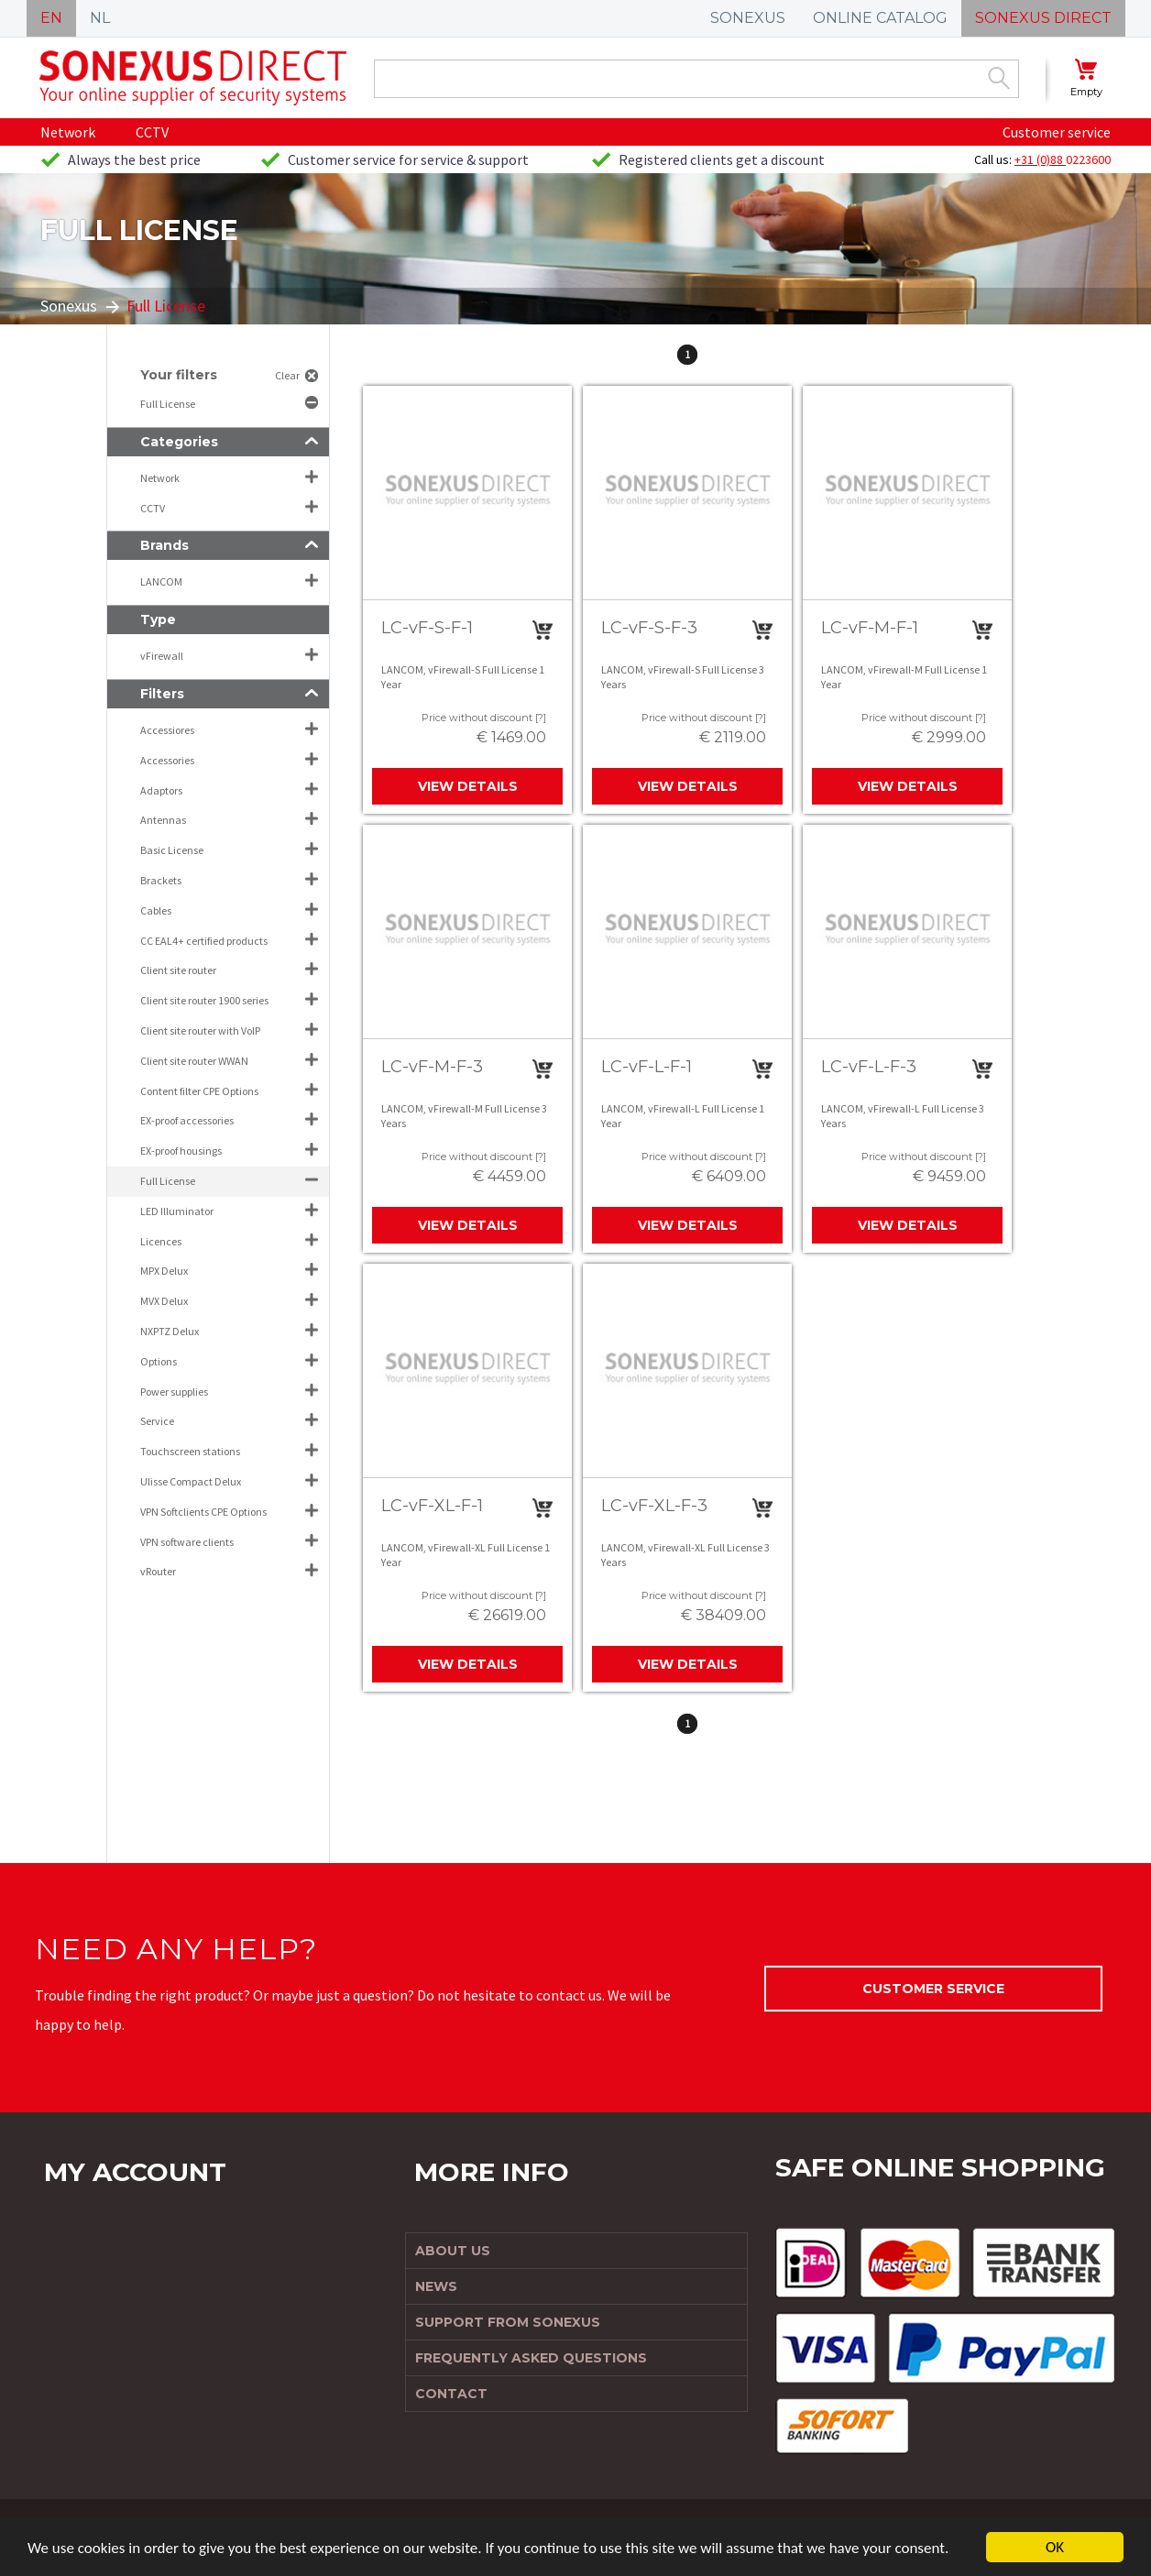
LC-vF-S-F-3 (649, 628)
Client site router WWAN (194, 1061)
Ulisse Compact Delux (190, 1481)
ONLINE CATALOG (880, 18)
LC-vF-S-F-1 (427, 628)
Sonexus (68, 305)
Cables (155, 910)
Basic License (171, 850)
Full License (168, 404)
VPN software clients (187, 1542)
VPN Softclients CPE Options (203, 1511)
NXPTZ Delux (169, 1331)
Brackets (160, 880)
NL (100, 18)
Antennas (163, 820)
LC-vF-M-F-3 (432, 1067)
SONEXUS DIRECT (1043, 18)
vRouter (158, 1571)
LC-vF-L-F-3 (868, 1067)
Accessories (167, 760)
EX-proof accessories (187, 1120)
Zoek (999, 78)
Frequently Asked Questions (531, 2358)
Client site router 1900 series (204, 1000)
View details (468, 786)
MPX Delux (164, 1270)
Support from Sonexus (507, 2322)
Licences (160, 1241)
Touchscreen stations (190, 1451)
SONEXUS (747, 18)
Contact (451, 2393)
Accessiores (167, 730)
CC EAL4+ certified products (204, 941)
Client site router (178, 970)
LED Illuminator (177, 1211)
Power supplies (174, 1391)
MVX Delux (164, 1301)
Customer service (1057, 132)
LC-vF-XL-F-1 (432, 1506)
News (436, 2286)
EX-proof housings (181, 1150)
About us (452, 2250)
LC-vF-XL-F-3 (654, 1506)
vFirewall (161, 656)
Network (67, 132)
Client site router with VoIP (200, 1030)
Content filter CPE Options (199, 1091)
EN (51, 18)
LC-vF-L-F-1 (646, 1067)
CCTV (152, 132)
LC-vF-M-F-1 (869, 628)
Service (157, 1421)
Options (158, 1361)
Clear (287, 375)
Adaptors (161, 790)
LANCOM (161, 581)
